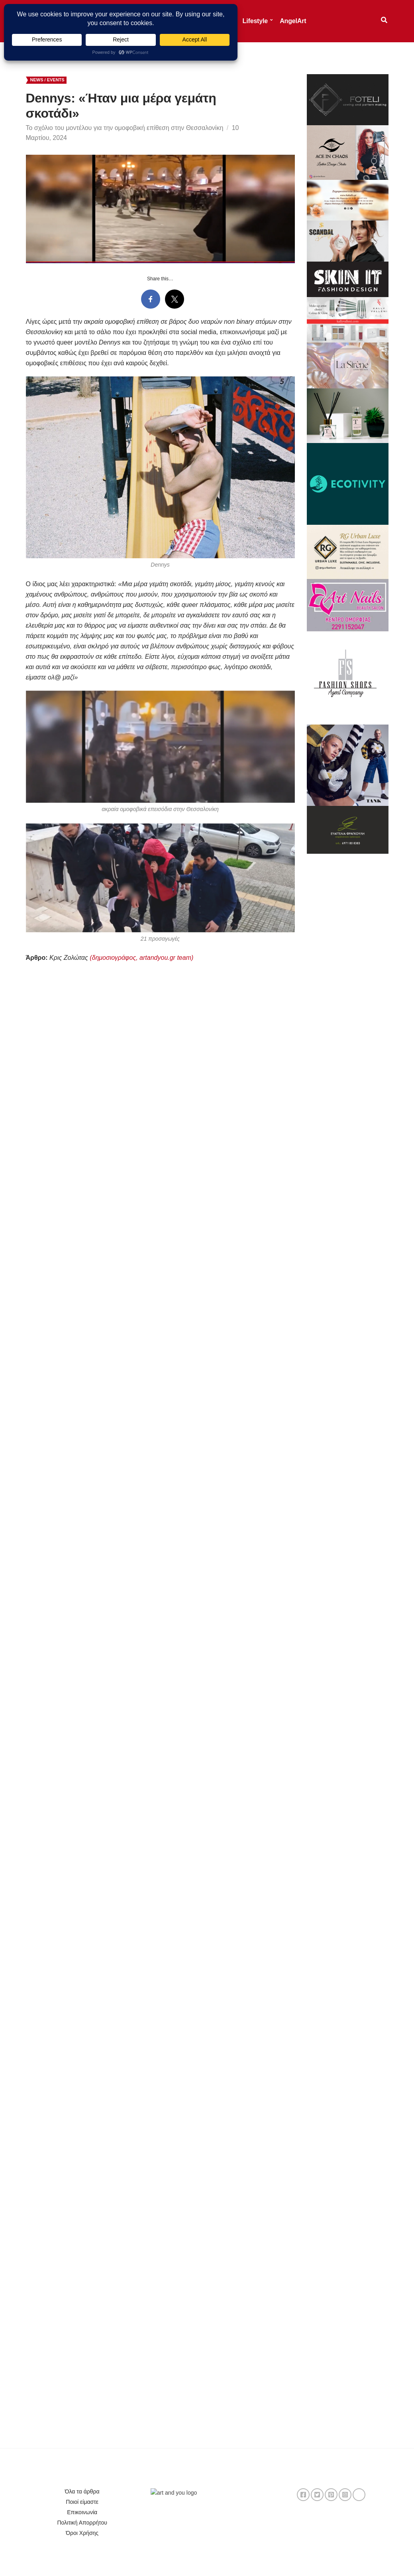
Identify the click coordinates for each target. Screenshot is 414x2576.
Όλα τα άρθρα (82, 2491)
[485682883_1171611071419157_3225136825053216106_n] (347, 765)
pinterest (331, 2494)
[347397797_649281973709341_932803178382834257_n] (347, 829)
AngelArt (293, 21)
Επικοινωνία (82, 2512)
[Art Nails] (347, 604)
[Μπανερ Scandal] (347, 240)
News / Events (47, 79)
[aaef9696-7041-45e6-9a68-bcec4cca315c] (347, 365)
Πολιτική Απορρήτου (82, 2522)
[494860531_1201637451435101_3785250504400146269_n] (347, 551)
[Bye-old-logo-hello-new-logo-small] (347, 483)
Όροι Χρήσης (82, 2533)
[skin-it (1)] (347, 279)
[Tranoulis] (347, 415)
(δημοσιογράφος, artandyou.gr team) (141, 957)
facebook (303, 2494)
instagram (345, 2494)
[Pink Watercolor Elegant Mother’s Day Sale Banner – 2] (347, 200)
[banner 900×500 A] (347, 319)
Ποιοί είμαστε (82, 2502)
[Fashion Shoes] (347, 677)
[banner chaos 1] (347, 152)
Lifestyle (255, 21)
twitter (317, 2494)
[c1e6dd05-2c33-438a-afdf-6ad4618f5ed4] (347, 99)
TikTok (359, 2494)
